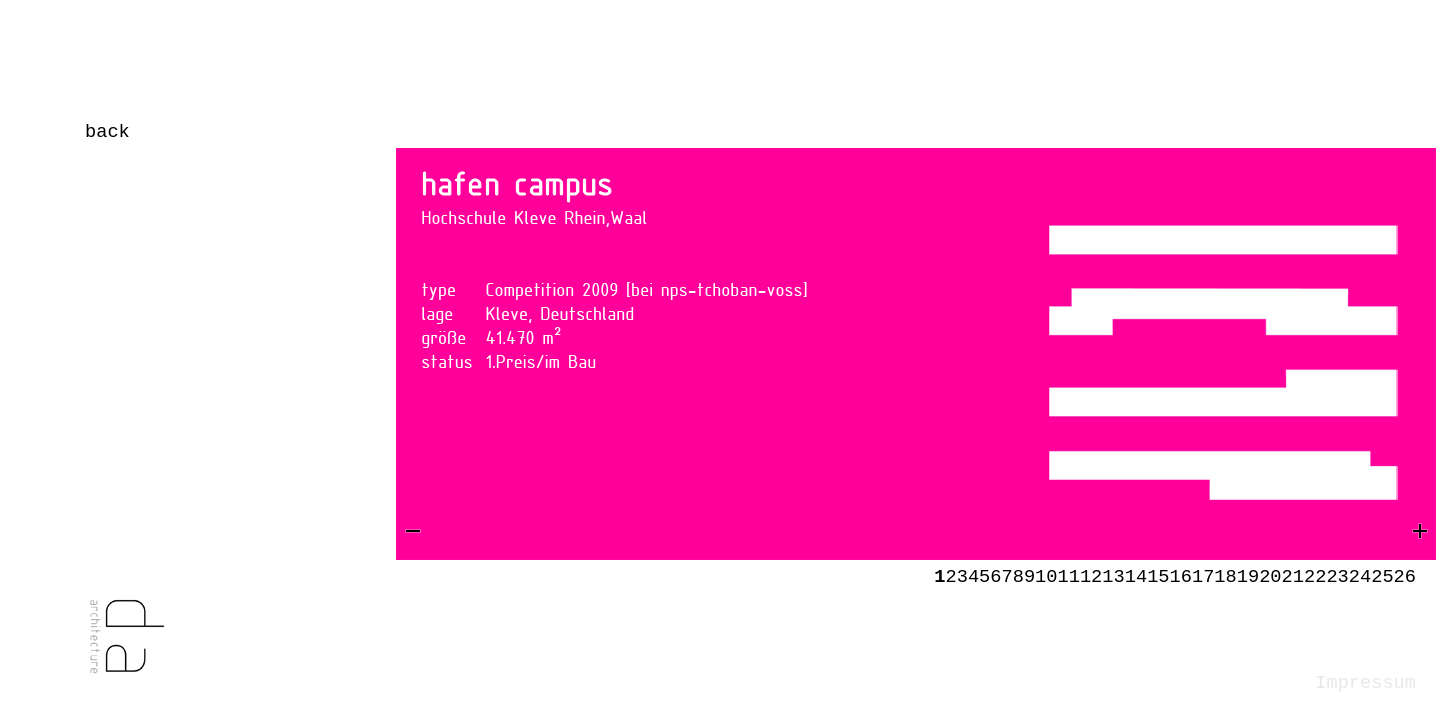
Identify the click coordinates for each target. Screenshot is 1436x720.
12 (1091, 577)
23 (1337, 577)
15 (1158, 577)
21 (1293, 577)
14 (1136, 577)
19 (1248, 577)
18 (1225, 577)
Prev (456, 396)
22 (1315, 577)
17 (1203, 577)
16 (1181, 577)
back (107, 132)
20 (1270, 577)
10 (1046, 577)
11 (1069, 577)
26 (1405, 577)
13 (1113, 577)
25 (1382, 577)
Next (1186, 396)
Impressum (1365, 683)
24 (1360, 577)
